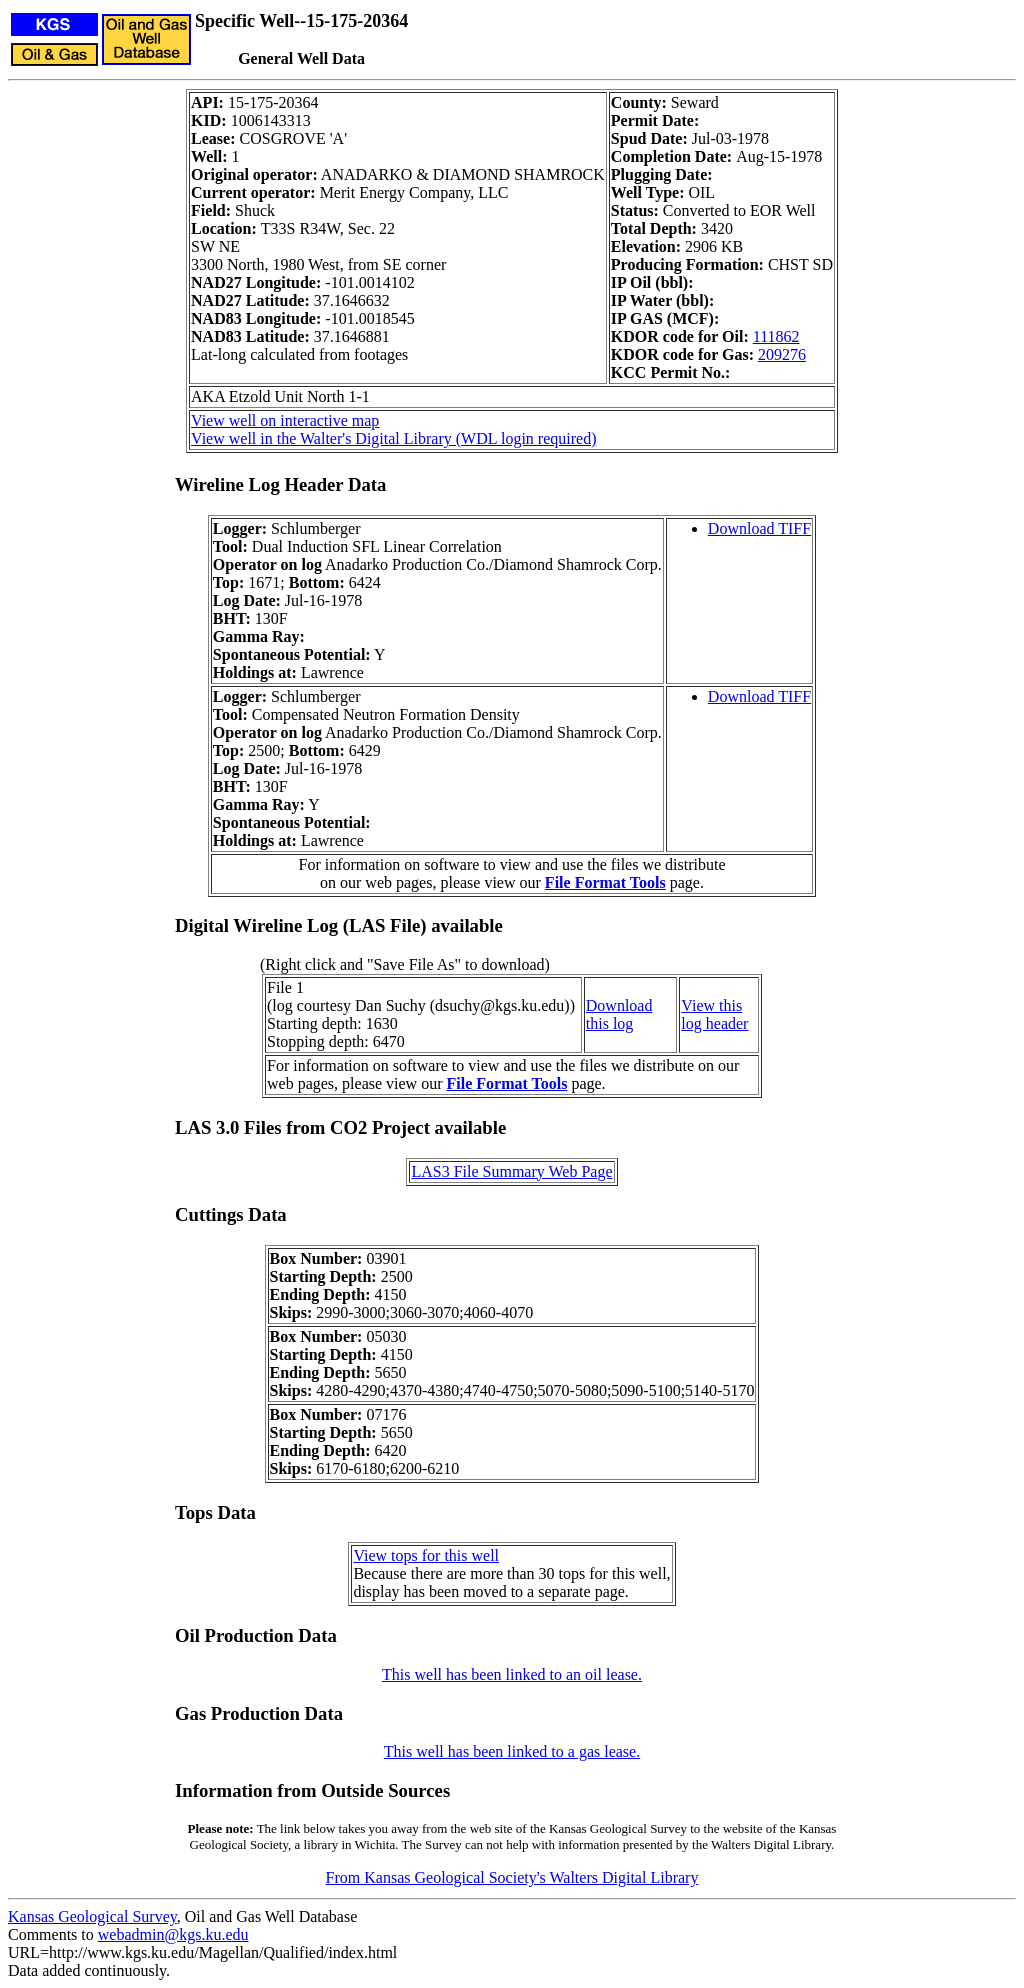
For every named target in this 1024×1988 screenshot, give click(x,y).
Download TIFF (759, 528)
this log (610, 1023)
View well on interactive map (285, 420)
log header (714, 1023)
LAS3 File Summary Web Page (511, 1171)
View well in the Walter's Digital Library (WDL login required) (393, 438)
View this (711, 1005)
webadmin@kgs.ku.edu (173, 1934)
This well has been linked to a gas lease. (512, 1751)
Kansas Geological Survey (92, 1916)
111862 (776, 336)
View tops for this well (426, 1555)
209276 (782, 354)
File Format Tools (605, 882)
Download (619, 1005)
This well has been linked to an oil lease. (512, 1674)
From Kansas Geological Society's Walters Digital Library (512, 1877)
